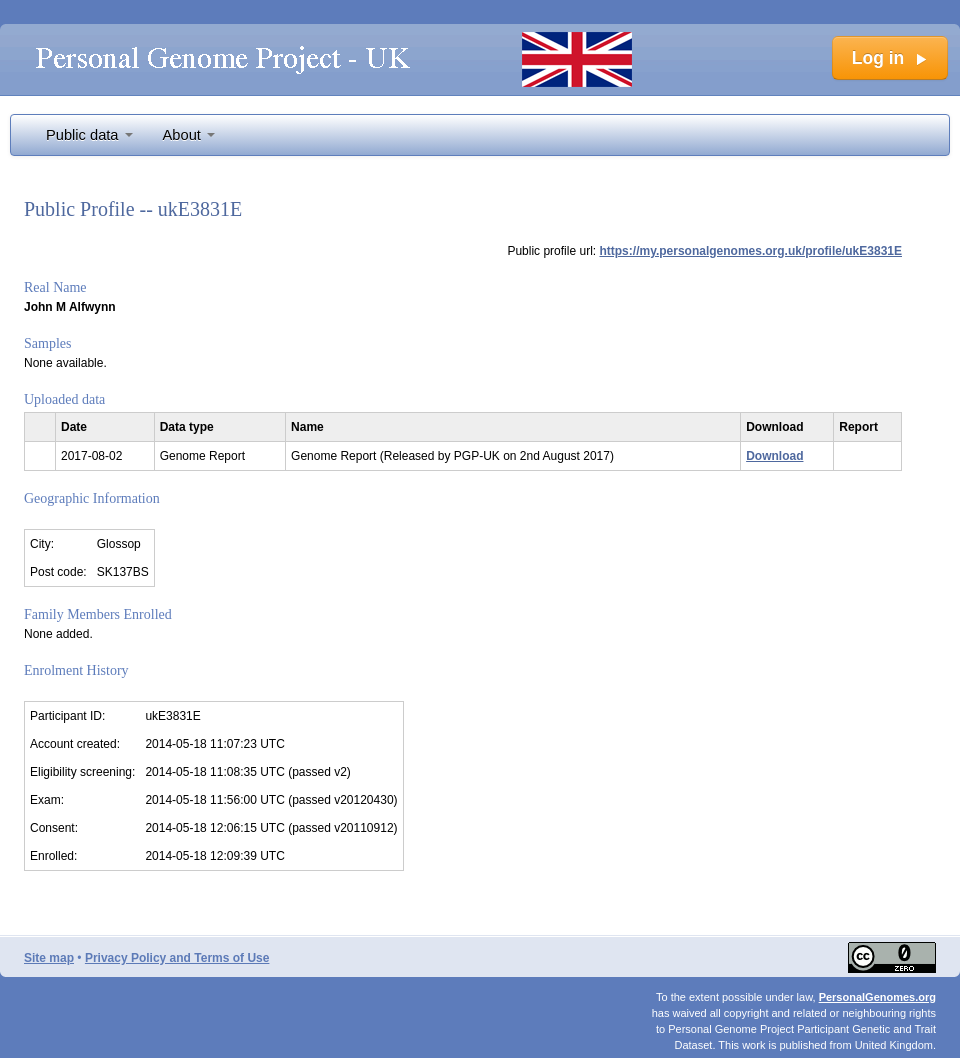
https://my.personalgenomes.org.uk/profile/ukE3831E (750, 251)
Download (774, 456)
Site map (49, 958)
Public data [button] (89, 135)
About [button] (189, 135)
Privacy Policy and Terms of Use (177, 958)
